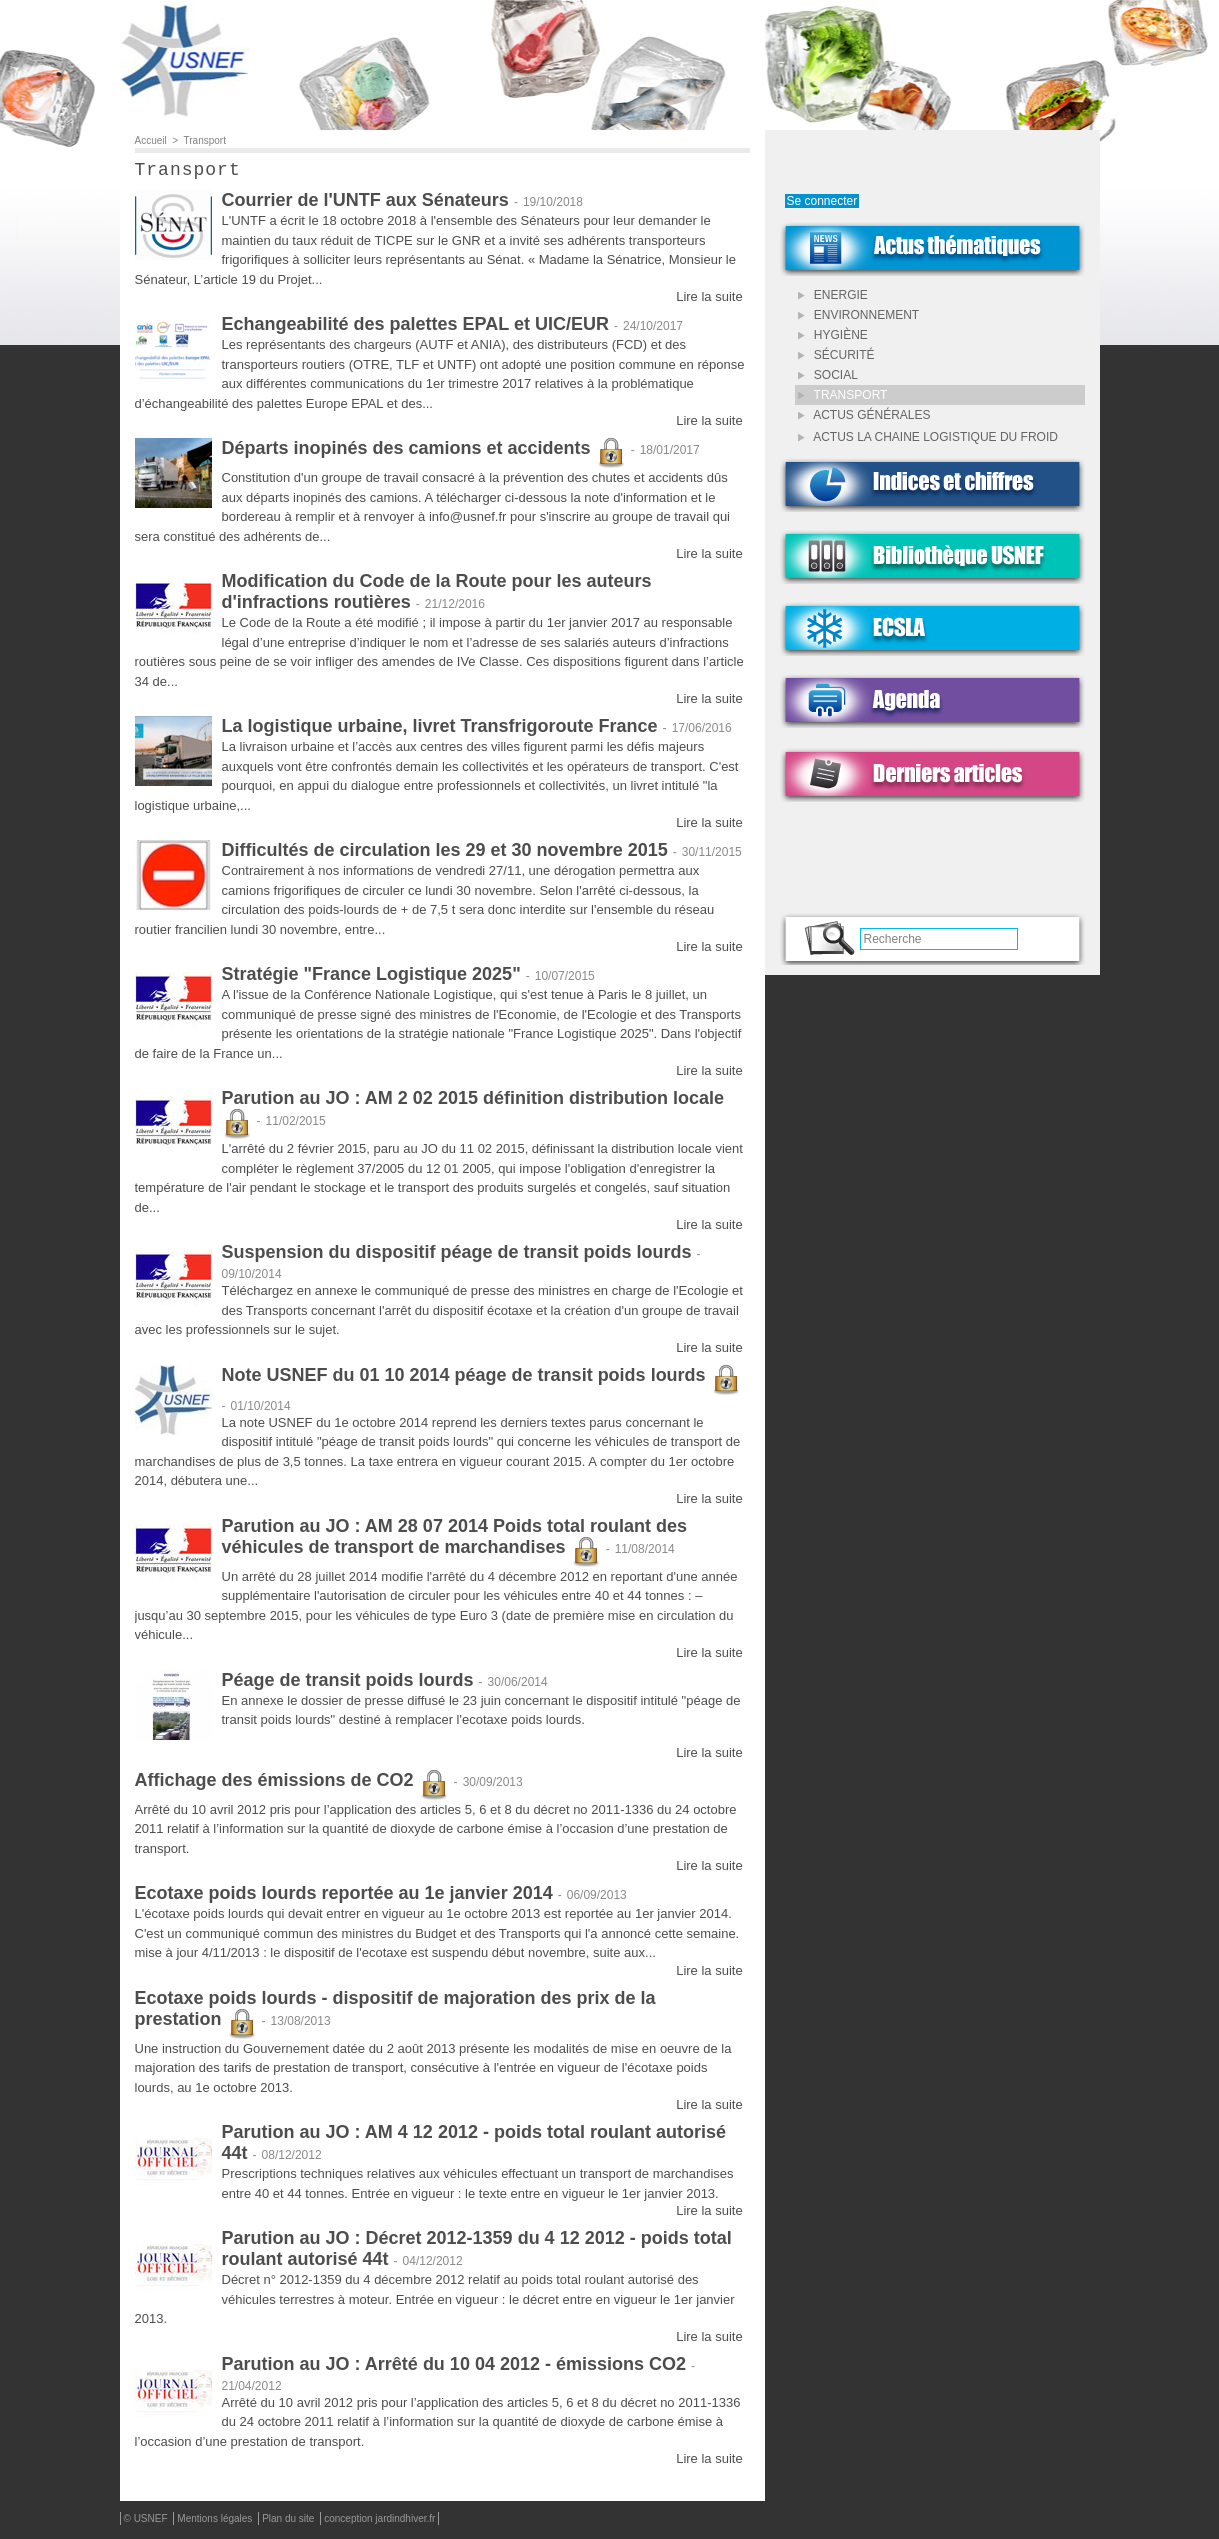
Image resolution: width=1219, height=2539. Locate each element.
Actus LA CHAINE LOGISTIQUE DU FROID (928, 437)
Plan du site (289, 2522)
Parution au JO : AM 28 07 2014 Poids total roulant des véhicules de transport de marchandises (454, 1540)
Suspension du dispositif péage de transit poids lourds (457, 1256)
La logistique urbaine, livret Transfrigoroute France (440, 730)
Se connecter (822, 201)
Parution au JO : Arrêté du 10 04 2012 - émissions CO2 (454, 2368)
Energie (833, 295)
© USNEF (147, 2522)
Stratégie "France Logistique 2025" (371, 978)
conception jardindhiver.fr (379, 2522)
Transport (205, 140)
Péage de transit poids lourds (348, 1684)
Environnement (859, 315)
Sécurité (836, 355)
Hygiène (833, 335)
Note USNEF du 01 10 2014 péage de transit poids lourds (481, 1379)
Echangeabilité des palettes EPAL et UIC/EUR (415, 328)
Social (828, 375)
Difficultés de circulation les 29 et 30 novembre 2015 (445, 854)
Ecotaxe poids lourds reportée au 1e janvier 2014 (344, 1897)
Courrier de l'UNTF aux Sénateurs (365, 204)
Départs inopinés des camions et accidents (424, 452)
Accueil (151, 140)
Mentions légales (216, 2522)
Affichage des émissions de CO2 (292, 1784)
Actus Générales (864, 415)
